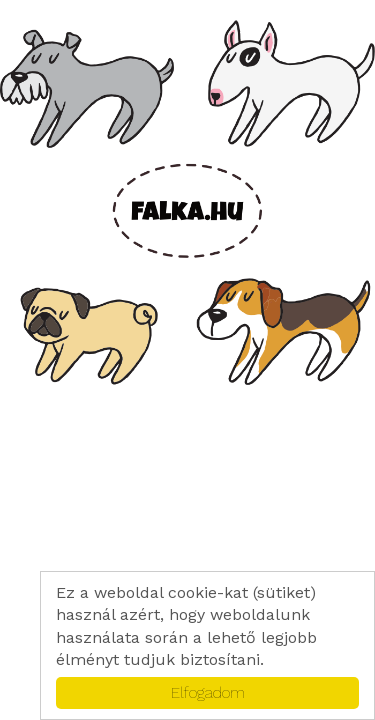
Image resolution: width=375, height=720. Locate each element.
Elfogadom (208, 692)
